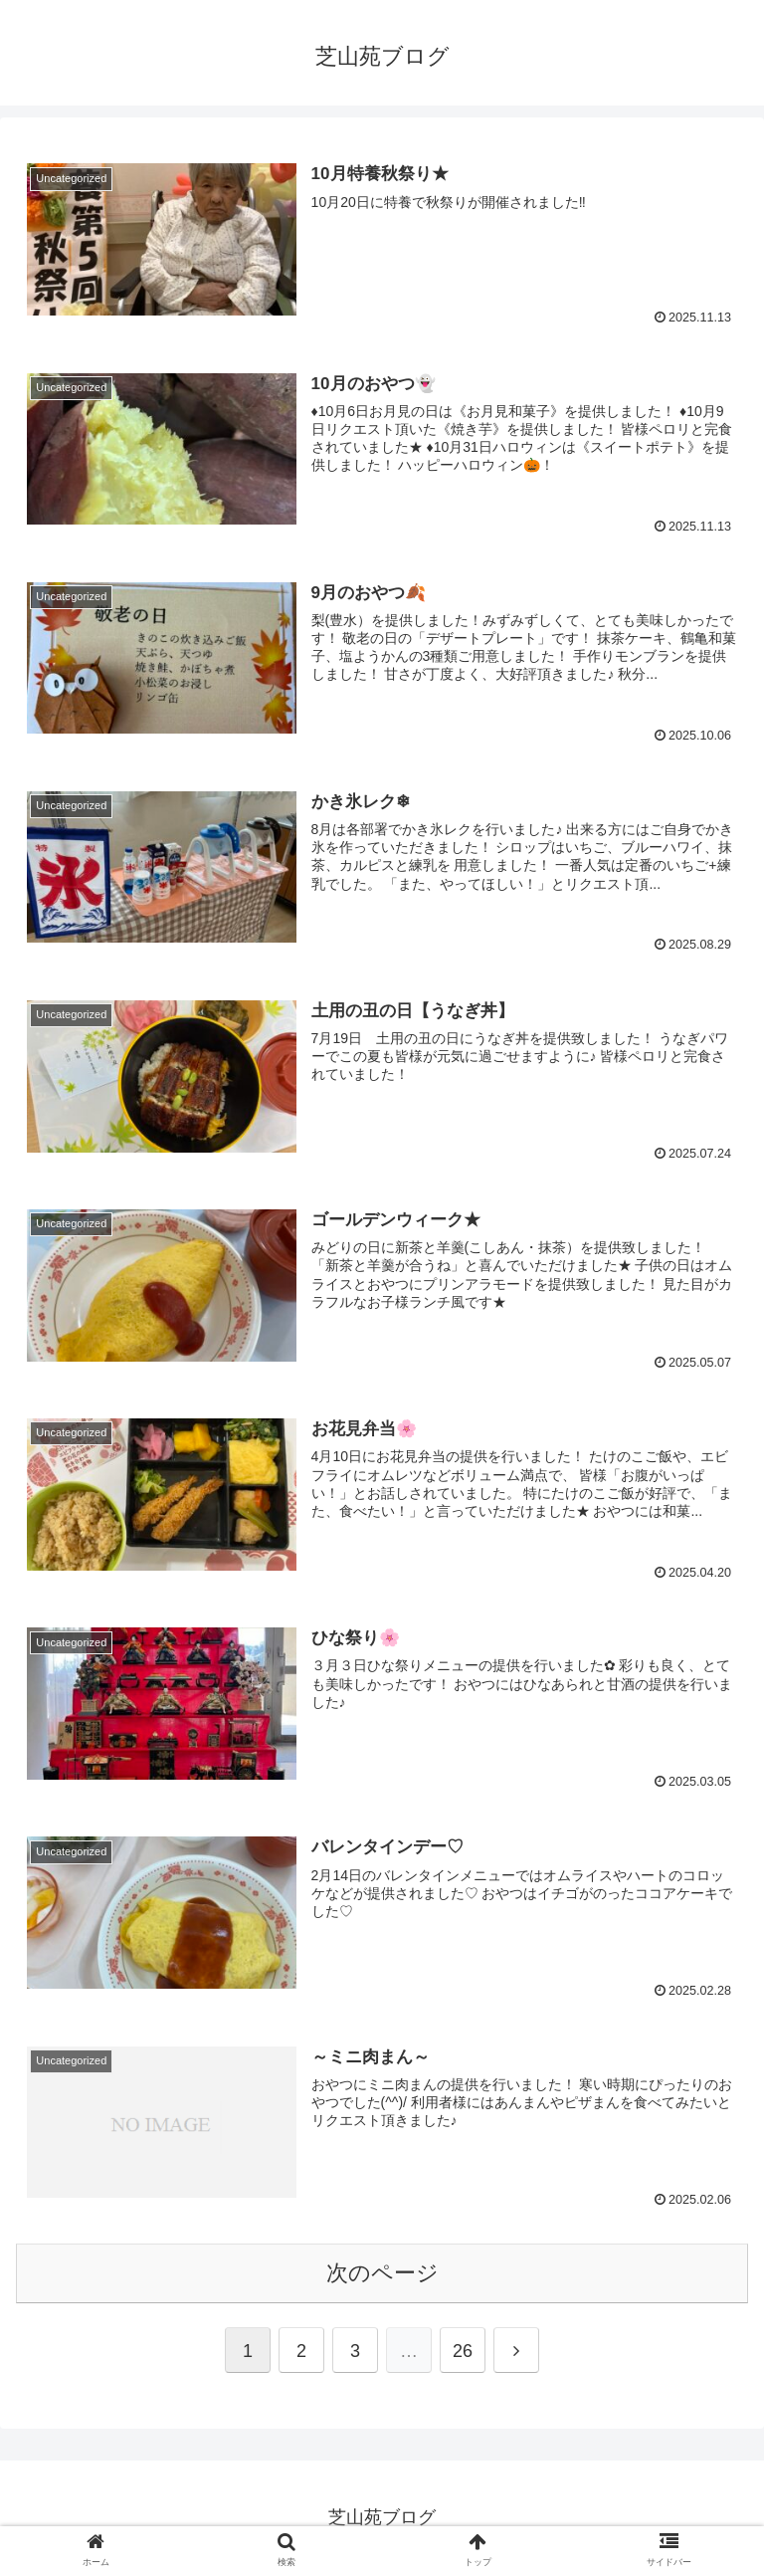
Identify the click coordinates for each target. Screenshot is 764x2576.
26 (463, 2351)
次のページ (382, 2272)
